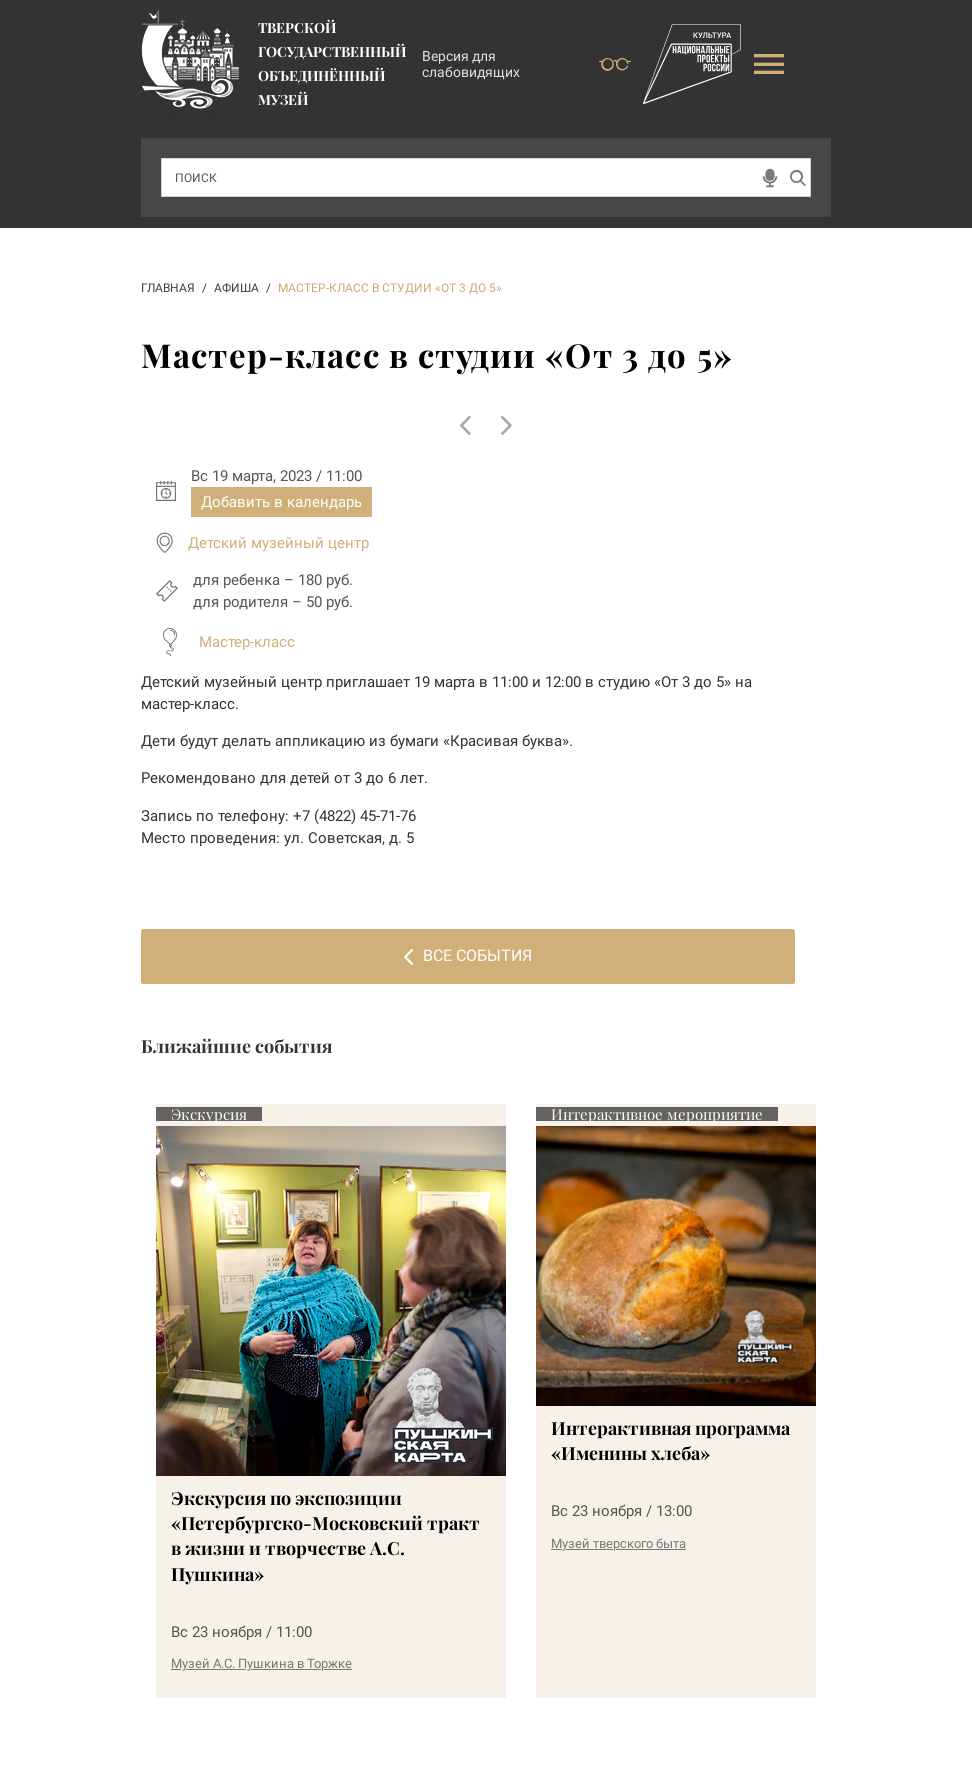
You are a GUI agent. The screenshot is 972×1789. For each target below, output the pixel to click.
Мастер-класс (247, 642)
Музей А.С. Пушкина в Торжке (261, 1663)
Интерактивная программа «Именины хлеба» (670, 1440)
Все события (468, 955)
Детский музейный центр (278, 543)
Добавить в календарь (281, 502)
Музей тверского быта (618, 1543)
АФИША (236, 288)
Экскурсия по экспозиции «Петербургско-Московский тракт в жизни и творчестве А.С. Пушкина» (325, 1536)
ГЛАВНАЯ (168, 288)
